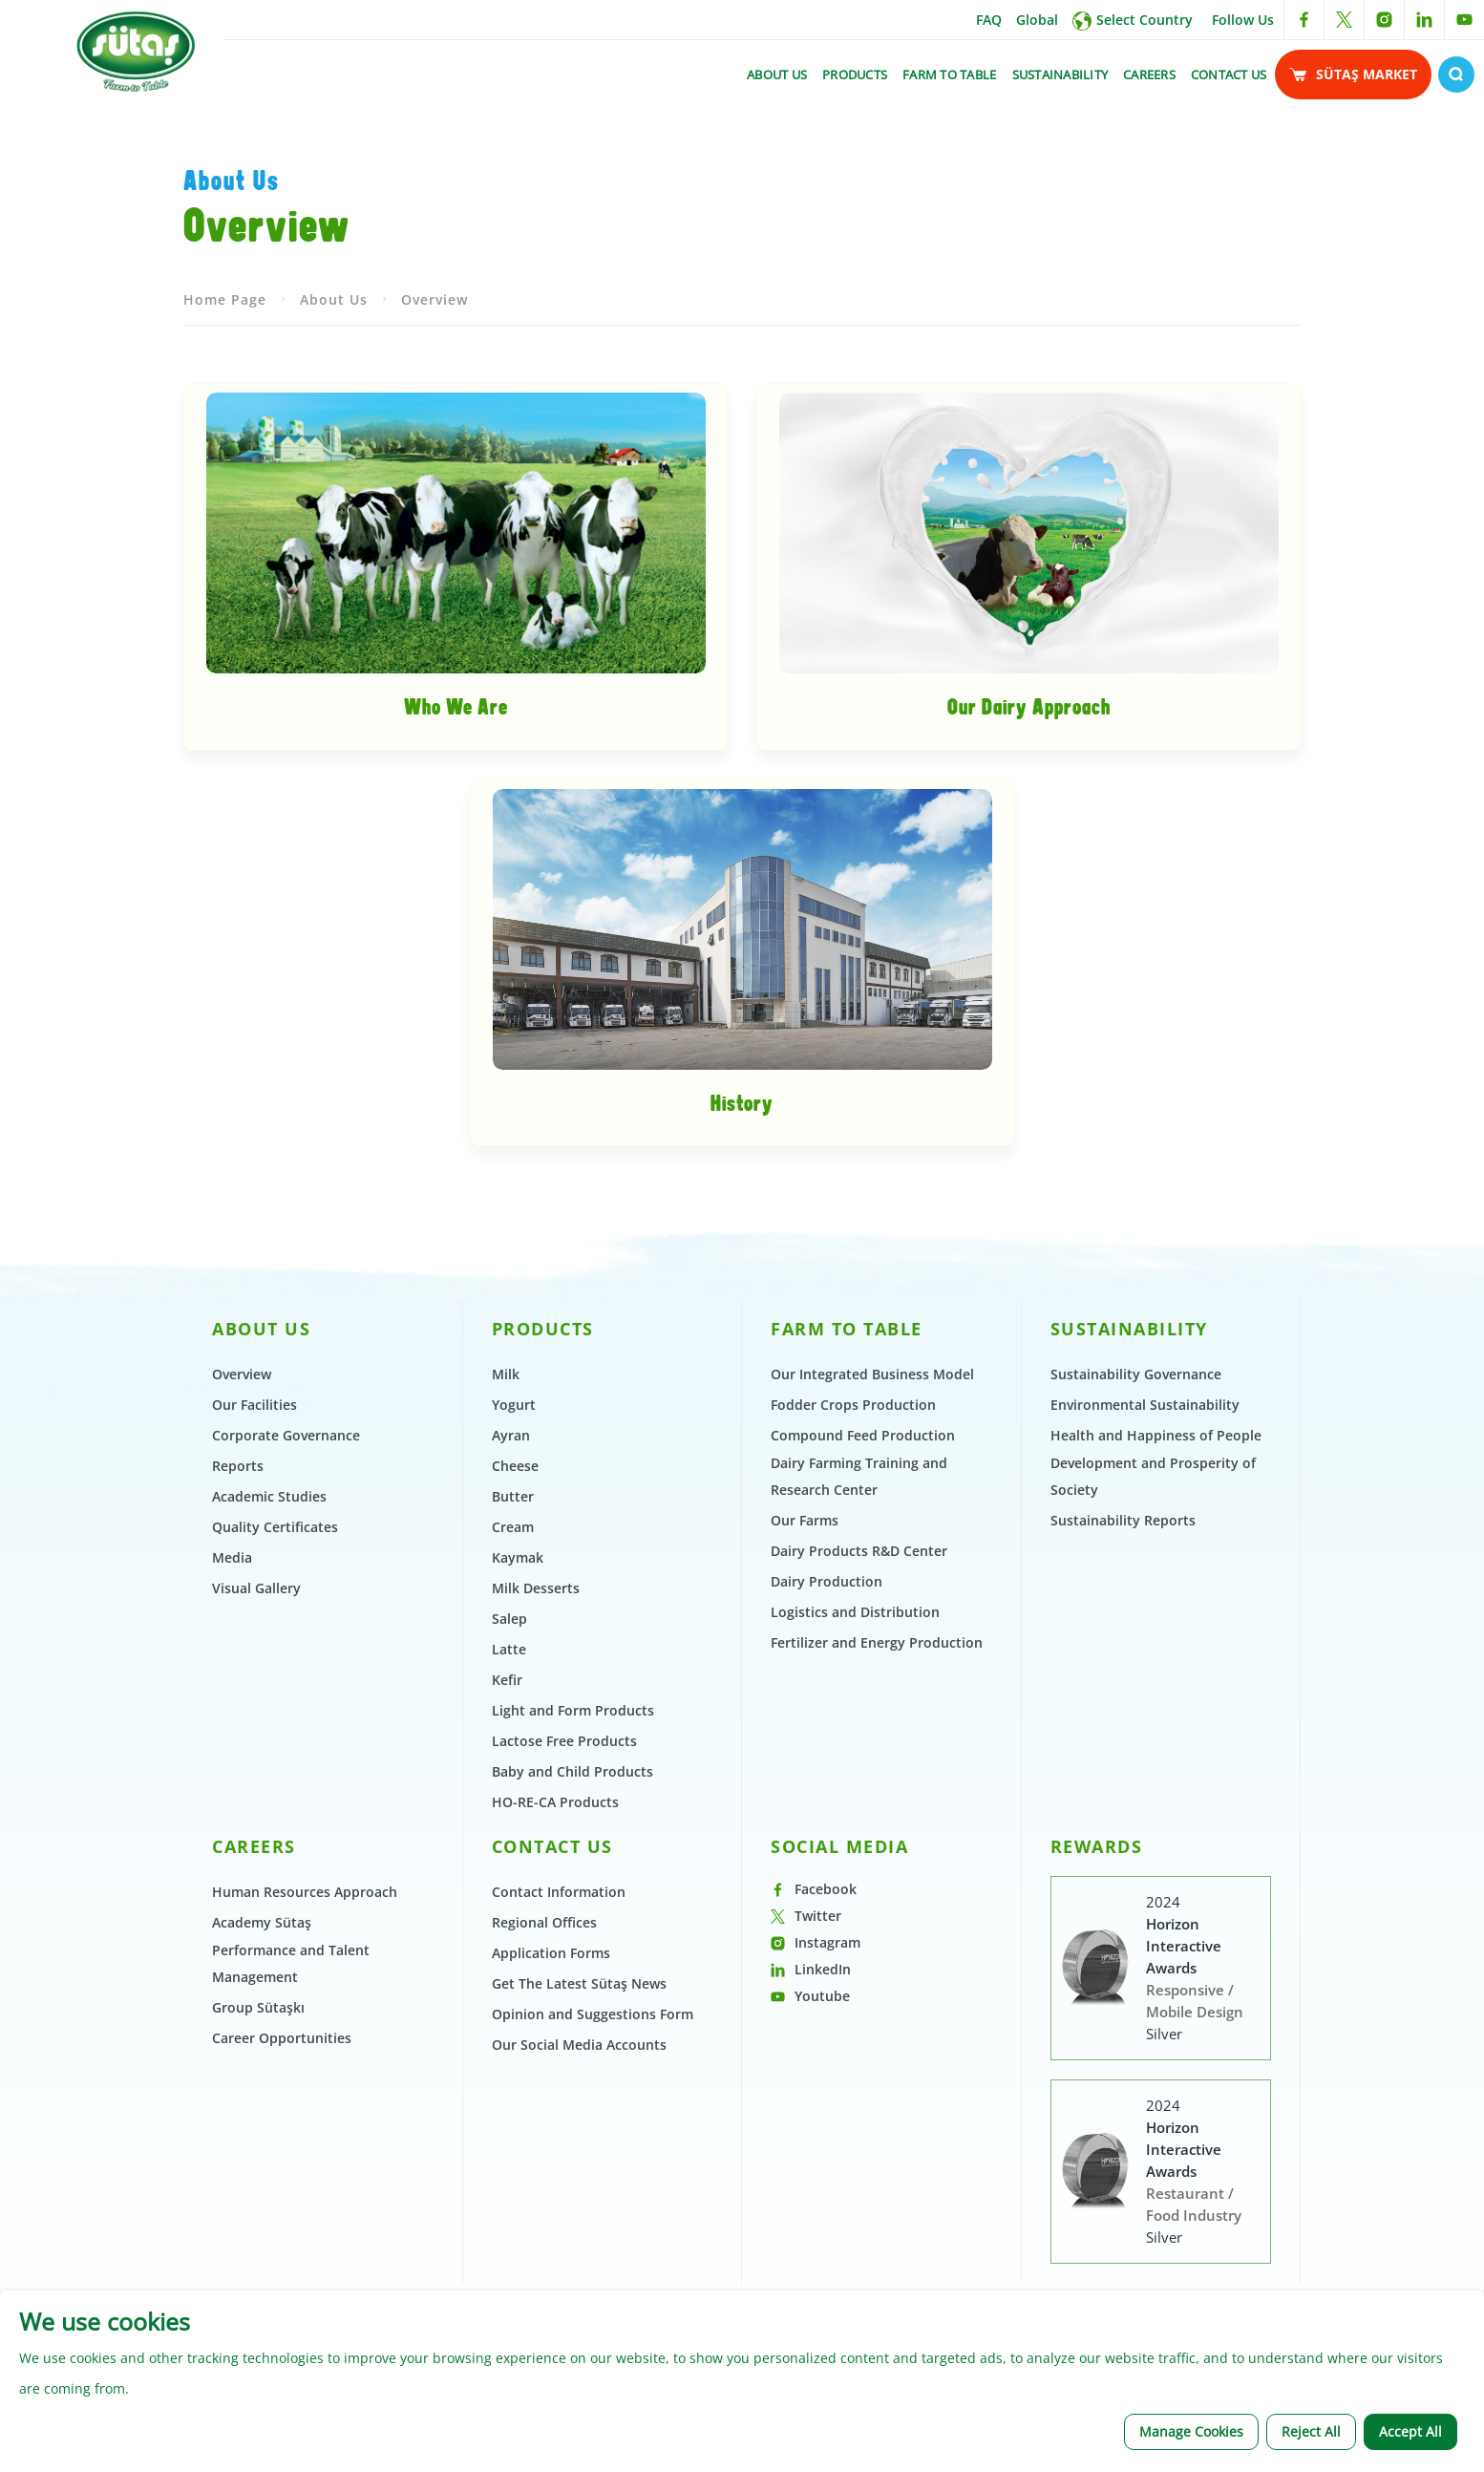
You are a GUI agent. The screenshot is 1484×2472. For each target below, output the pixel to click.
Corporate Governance (286, 1694)
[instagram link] (1384, 19)
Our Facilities (254, 1663)
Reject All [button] (1311, 2431)
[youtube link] (1464, 19)
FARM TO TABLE (949, 74)
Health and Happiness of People (1155, 1694)
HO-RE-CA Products (555, 2061)
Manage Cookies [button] (1191, 2431)
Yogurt (514, 1663)
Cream (513, 1786)
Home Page (224, 558)
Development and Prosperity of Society (1153, 1735)
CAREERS (1149, 74)
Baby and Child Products (572, 2030)
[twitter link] (1344, 19)
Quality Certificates (275, 1786)
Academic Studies (269, 1755)
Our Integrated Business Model (872, 1633)
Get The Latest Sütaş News (579, 2242)
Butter (513, 1755)
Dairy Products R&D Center (859, 1810)
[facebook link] (1304, 19)
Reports (238, 1724)
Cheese (515, 1724)
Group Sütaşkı (258, 2266)
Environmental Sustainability (1145, 1663)
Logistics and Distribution (855, 1871)
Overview (434, 558)
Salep (509, 1877)
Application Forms (551, 2212)
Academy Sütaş (261, 2181)
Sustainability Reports (1123, 1779)
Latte (509, 1908)
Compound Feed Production (863, 1694)
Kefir (507, 1938)
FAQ (989, 20)
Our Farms (804, 1779)
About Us (334, 558)
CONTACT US (1229, 74)
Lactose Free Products (564, 2000)
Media (232, 1816)
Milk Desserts (536, 1847)
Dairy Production (826, 1840)
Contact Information (558, 2151)
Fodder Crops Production (853, 1663)
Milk (505, 1633)
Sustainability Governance (1135, 1633)
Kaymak (517, 1816)
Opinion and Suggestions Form (592, 2273)
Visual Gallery (256, 1847)
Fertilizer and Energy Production (877, 1901)
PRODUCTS (854, 74)
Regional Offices (544, 2181)
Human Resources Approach (304, 2151)
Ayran (511, 1694)
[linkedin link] (1424, 19)
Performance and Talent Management (291, 2222)
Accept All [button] (1410, 2431)
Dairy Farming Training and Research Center (859, 1735)
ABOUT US (777, 74)
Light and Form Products (573, 1969)
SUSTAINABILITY (1060, 74)
